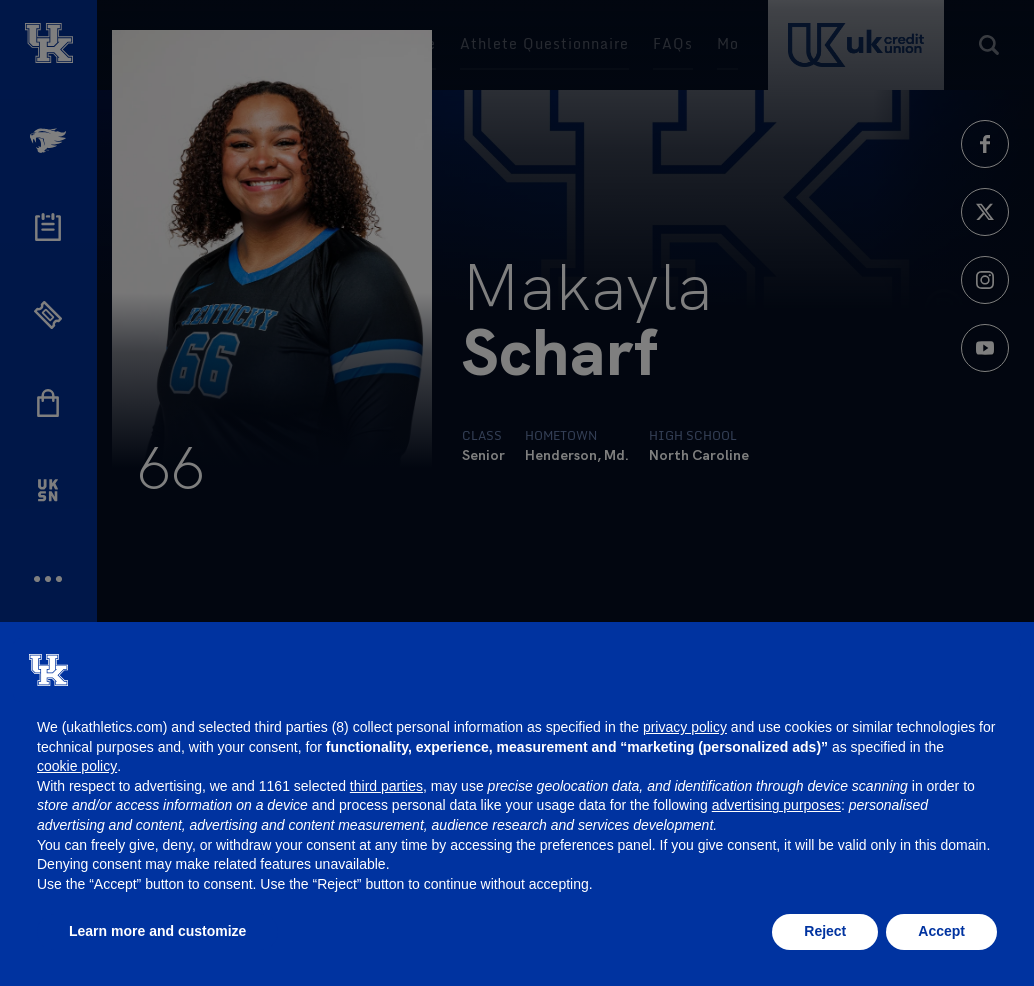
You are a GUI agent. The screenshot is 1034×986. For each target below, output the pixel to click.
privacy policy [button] (685, 727)
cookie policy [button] (77, 766)
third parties (386, 786)
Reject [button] (825, 931)
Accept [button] (941, 931)
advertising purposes (776, 805)
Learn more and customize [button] (157, 931)
